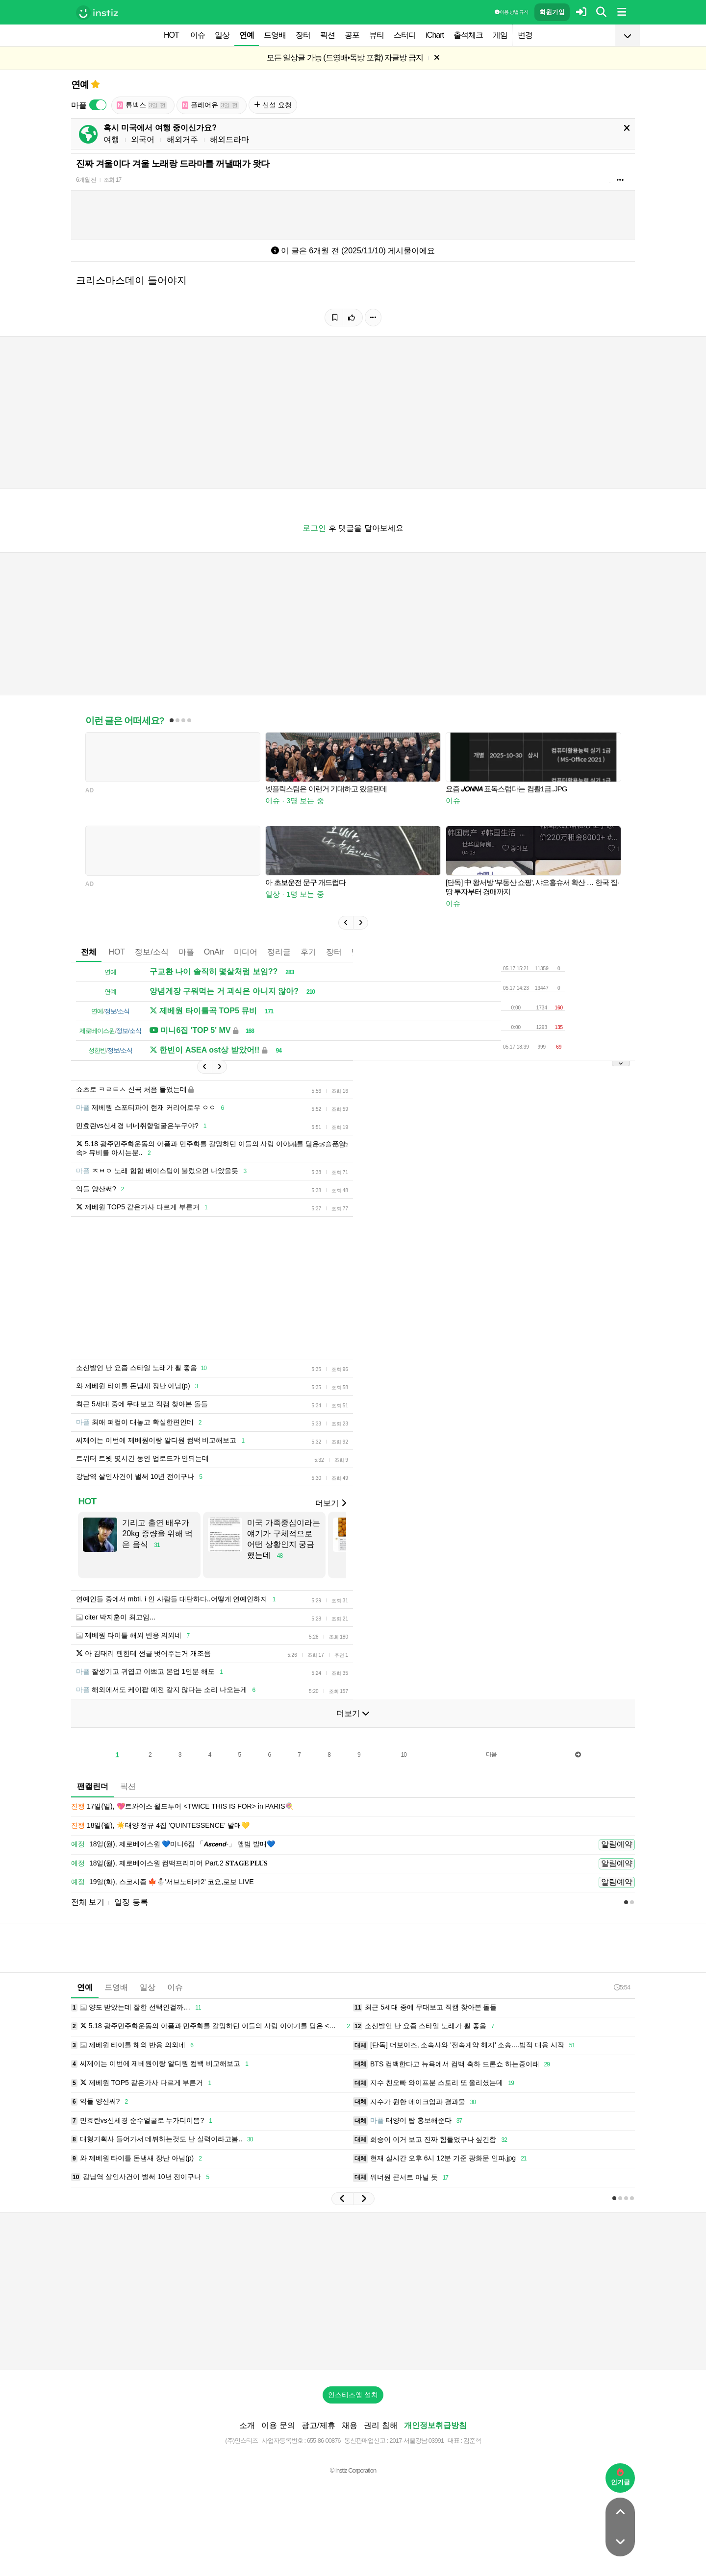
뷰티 (376, 35)
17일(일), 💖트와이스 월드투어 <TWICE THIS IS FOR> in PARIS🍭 (182, 1806)
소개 (247, 2425)
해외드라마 (229, 139)
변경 (525, 35)
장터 (303, 35)
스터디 (405, 35)
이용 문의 (278, 2425)
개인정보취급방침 (435, 2425)
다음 (491, 1754)
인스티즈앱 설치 (353, 2395)
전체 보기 (87, 1902)
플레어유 (210, 105)
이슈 (197, 35)
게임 (500, 35)
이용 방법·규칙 (511, 12)
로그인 (314, 528)
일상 (222, 35)
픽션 (327, 35)
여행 (111, 139)
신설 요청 (273, 105)
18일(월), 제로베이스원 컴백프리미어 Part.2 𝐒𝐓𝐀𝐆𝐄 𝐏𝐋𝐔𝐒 (169, 1863)
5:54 (622, 1987)
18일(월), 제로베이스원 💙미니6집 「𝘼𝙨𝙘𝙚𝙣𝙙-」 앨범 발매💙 (173, 1844)
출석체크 (468, 35)
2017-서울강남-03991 (416, 2440)
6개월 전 (86, 179)
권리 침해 (380, 2425)
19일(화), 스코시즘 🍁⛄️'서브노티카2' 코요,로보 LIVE (162, 1882)
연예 (246, 35)
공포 (352, 35)
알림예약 (616, 1844)
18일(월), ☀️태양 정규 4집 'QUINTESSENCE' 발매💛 (160, 1825)
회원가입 (552, 12)
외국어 (142, 139)
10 (403, 1754)
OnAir (214, 952)
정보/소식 (151, 952)
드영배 (275, 35)
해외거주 (182, 139)
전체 (89, 952)
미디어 (245, 952)
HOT (171, 35)
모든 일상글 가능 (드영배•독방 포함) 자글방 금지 (345, 57)
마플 (186, 952)
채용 (349, 2425)
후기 (308, 952)
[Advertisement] (353, 2291)
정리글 (279, 952)
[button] (345, 923)
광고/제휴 (318, 2425)
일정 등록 (131, 1902)
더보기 (330, 1503)
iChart (435, 35)
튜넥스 (142, 105)
